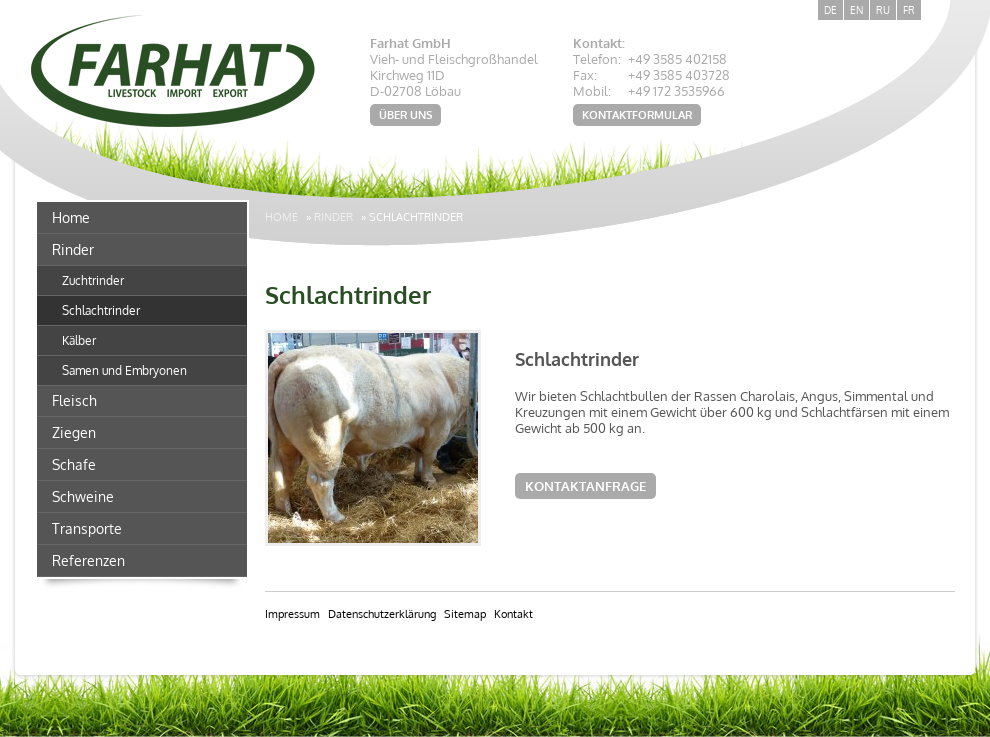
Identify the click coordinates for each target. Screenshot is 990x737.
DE (830, 10)
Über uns (405, 115)
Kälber (79, 340)
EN (856, 10)
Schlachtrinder (101, 310)
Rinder (73, 249)
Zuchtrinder (93, 280)
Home (71, 217)
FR (909, 10)
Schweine (83, 496)
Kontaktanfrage (585, 486)
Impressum (292, 614)
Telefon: (597, 59)
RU (883, 10)
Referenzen (88, 560)
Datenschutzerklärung (382, 614)
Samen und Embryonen (124, 370)
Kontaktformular (637, 115)
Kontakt (513, 614)
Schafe (74, 464)
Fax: (585, 75)
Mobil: (592, 91)
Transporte (87, 528)
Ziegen (74, 432)
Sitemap (465, 614)
